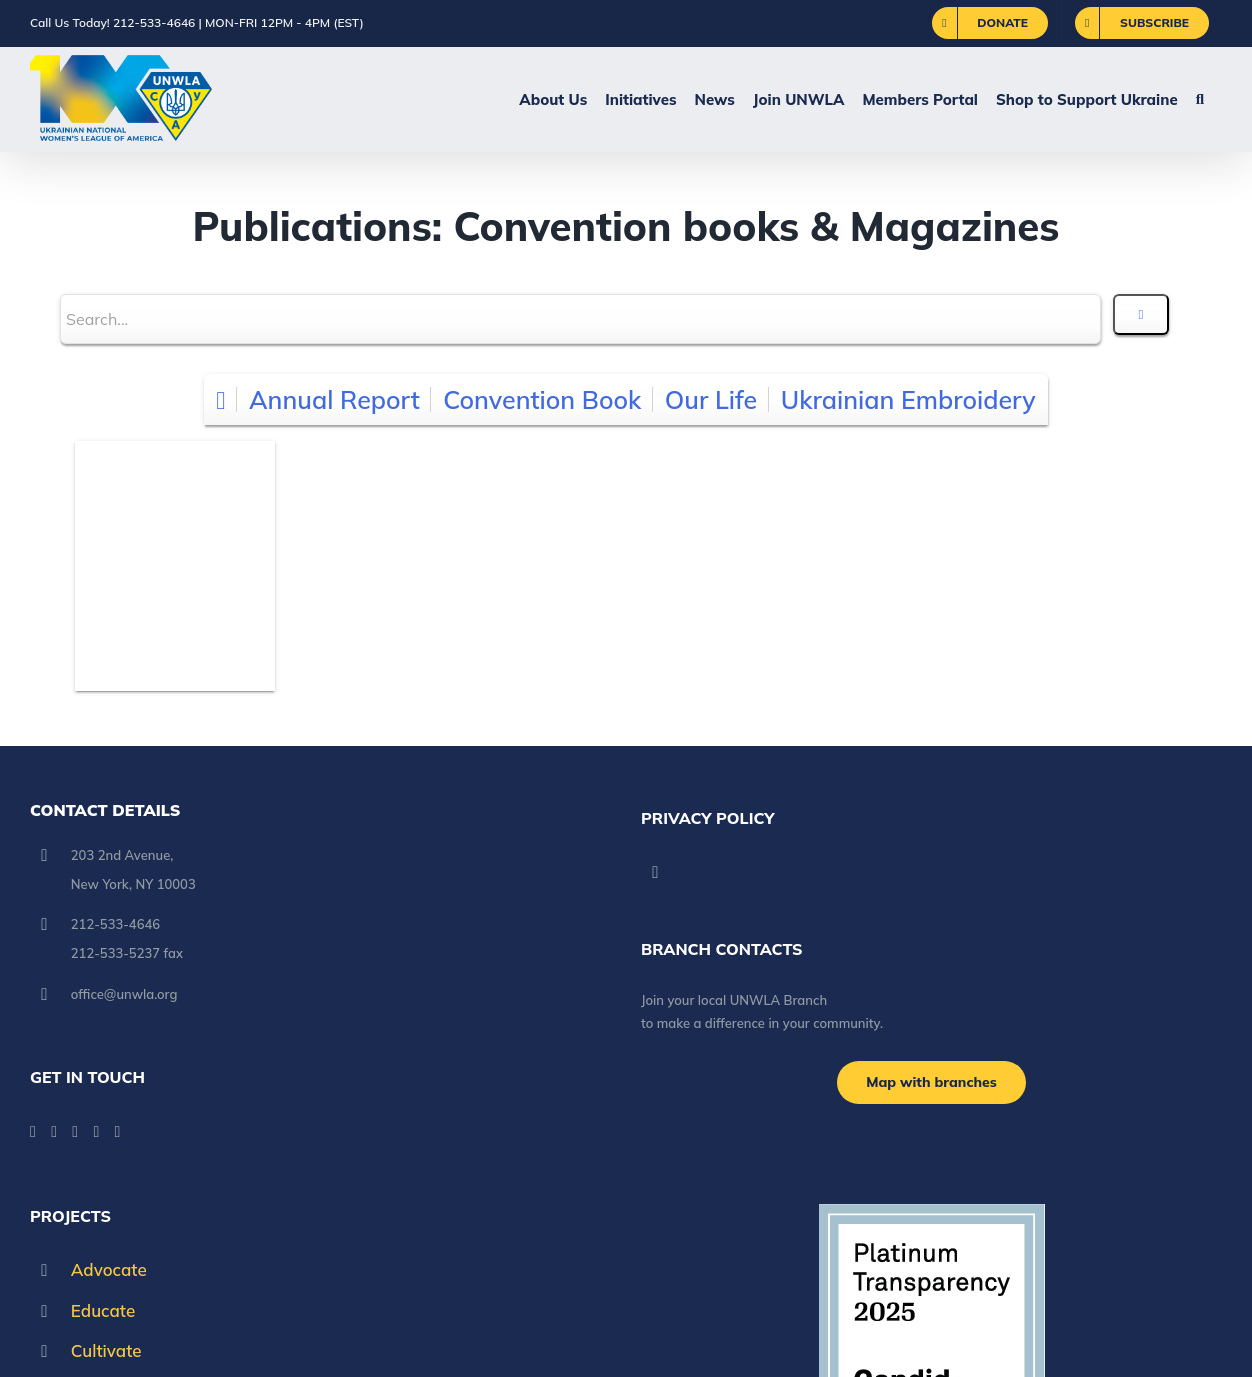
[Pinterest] (118, 1132)
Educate (103, 1310)
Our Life (711, 399)
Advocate (109, 1269)
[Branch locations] (931, 1082)
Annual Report (334, 399)
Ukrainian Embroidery (908, 399)
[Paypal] (75, 1132)
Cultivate (106, 1350)
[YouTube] (54, 1132)
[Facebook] (33, 1132)
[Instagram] (96, 1132)
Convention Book (542, 399)
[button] (1200, 99)
